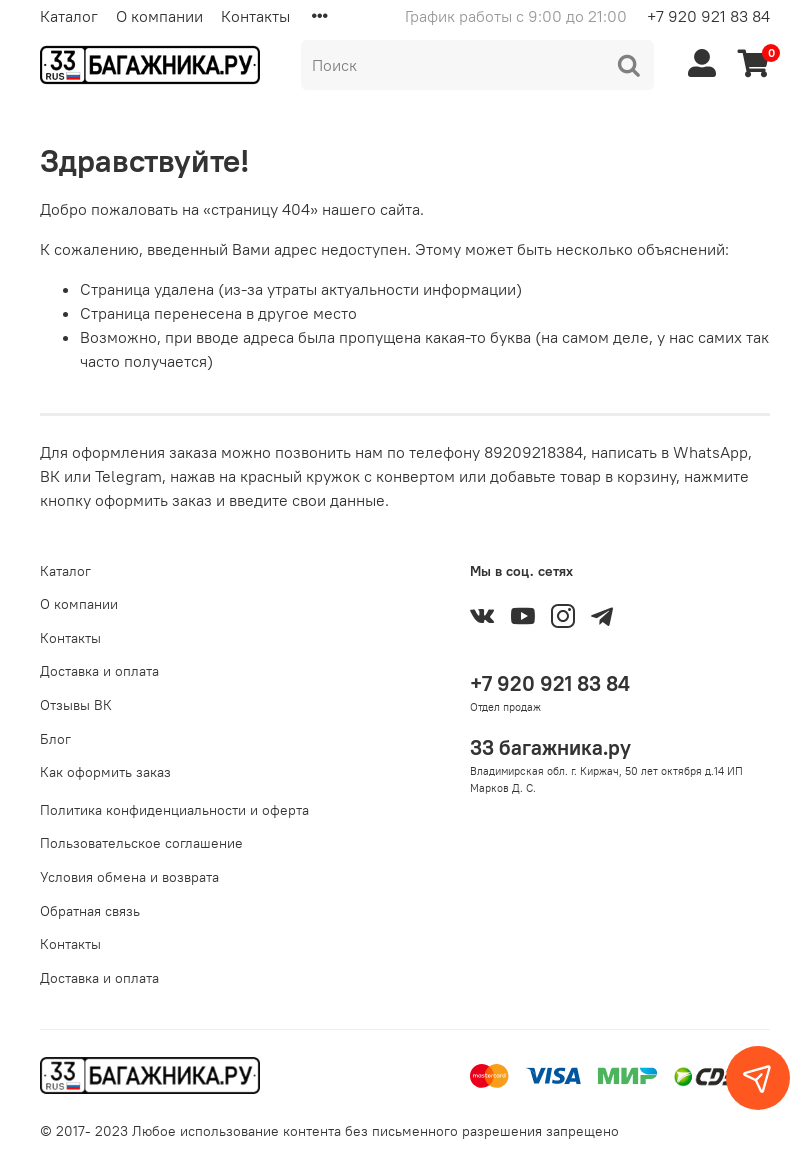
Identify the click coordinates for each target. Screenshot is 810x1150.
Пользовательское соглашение (141, 843)
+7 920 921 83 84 (708, 16)
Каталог (69, 16)
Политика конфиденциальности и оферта (174, 810)
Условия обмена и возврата (129, 877)
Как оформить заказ (105, 772)
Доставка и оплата (99, 671)
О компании (159, 16)
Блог (55, 739)
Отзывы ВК (76, 705)
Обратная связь (90, 911)
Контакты (255, 16)
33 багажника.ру (550, 747)
